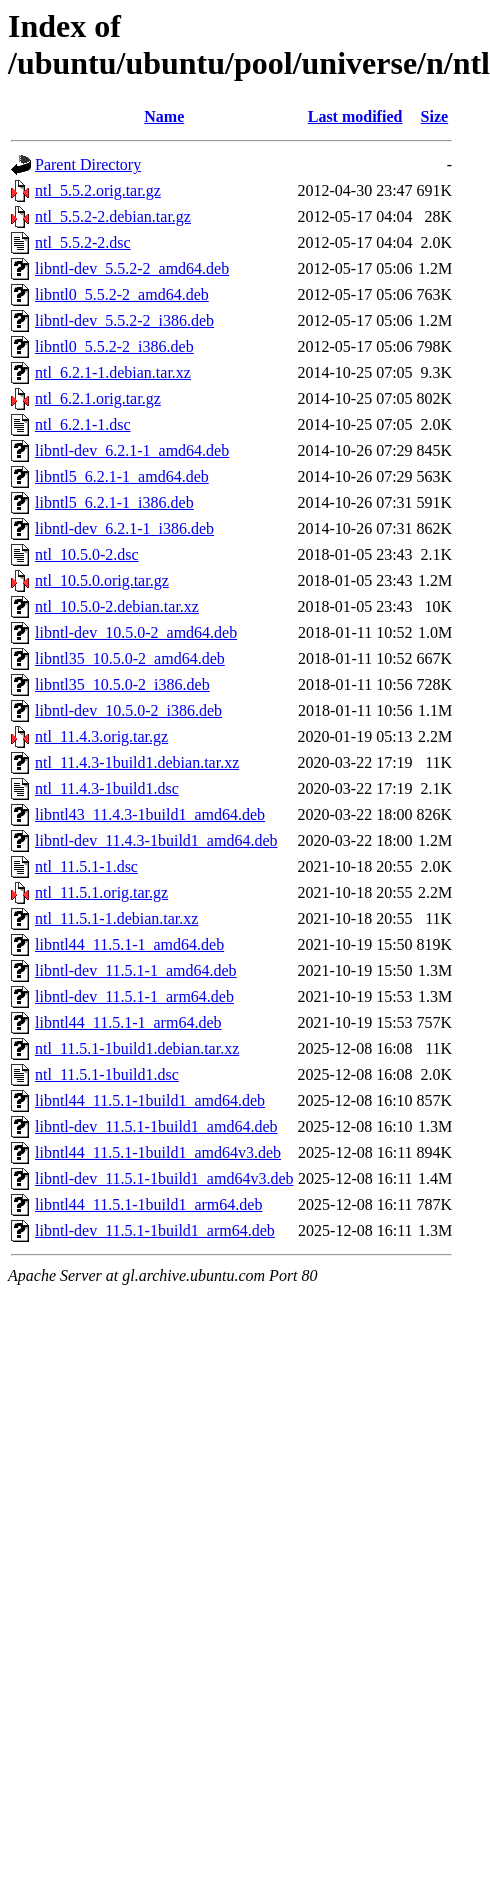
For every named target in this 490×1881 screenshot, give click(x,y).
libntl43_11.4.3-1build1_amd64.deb (150, 814)
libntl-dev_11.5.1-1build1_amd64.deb (156, 1126)
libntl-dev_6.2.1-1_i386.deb (124, 528)
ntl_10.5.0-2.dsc (87, 554)
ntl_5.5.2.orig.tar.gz (98, 190)
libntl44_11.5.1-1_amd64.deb (129, 944)
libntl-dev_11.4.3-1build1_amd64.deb (156, 840)
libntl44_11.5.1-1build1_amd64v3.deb (158, 1152)
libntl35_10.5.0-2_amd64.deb (130, 658)
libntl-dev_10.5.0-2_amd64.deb (136, 632)
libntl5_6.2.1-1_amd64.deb (122, 476)
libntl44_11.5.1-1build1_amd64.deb (150, 1100)
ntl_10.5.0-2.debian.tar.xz (117, 606)
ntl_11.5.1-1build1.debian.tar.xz (137, 1048)
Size (435, 116)
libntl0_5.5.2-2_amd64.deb (122, 294)
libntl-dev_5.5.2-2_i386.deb (124, 320)
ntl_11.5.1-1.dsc (86, 866)
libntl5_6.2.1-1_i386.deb (114, 502)
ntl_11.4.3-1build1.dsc (107, 788)
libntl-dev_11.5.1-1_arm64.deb (134, 996)
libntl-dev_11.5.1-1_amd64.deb (136, 970)
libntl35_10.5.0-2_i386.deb (122, 684)
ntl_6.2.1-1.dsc (83, 424)
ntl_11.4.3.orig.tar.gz (101, 736)
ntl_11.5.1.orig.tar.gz (101, 892)
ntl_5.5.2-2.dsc (83, 242)
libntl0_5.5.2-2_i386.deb (114, 346)
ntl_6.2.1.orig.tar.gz (98, 398)
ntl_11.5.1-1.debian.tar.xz (116, 918)
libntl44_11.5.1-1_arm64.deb (128, 1022)
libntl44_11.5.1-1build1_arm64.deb (148, 1204)
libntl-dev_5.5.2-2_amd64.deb (132, 268)
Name (164, 116)
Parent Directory (88, 164)
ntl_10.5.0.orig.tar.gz (102, 580)
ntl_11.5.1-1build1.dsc (107, 1074)
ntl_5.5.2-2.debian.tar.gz (113, 216)
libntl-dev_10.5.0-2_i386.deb (128, 710)
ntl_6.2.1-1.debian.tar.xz (113, 372)
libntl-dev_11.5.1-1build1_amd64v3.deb (164, 1178)
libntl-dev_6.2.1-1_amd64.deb (132, 450)
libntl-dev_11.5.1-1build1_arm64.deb (155, 1230)
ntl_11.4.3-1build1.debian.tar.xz (137, 762)
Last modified (355, 116)
